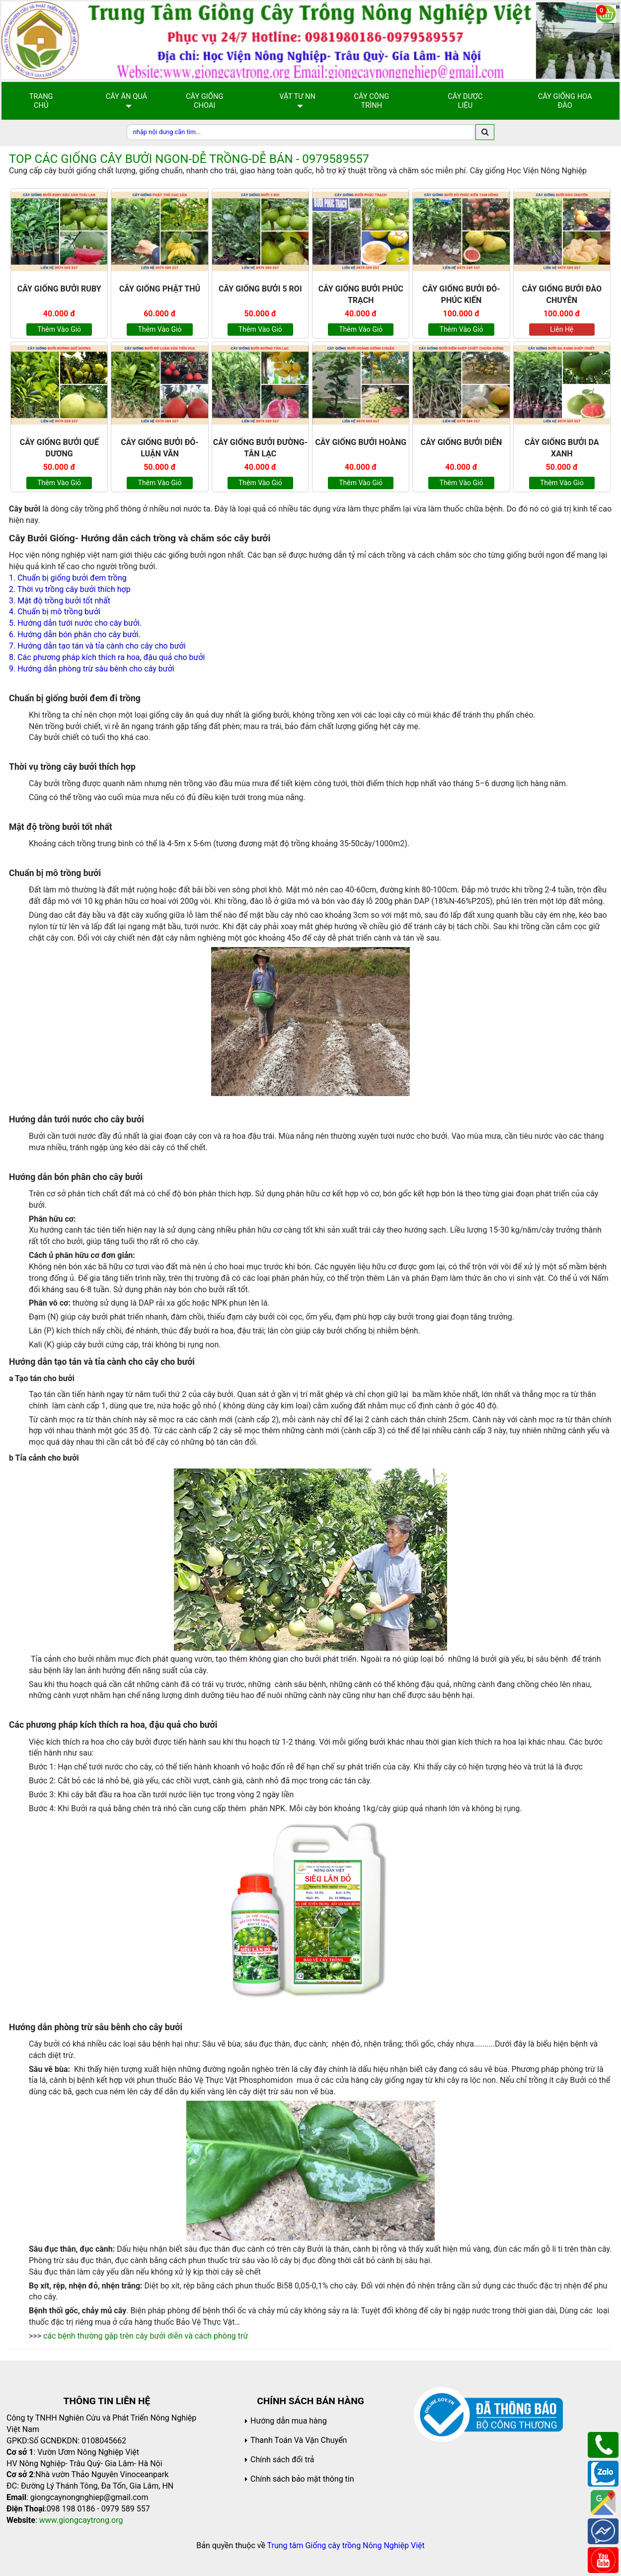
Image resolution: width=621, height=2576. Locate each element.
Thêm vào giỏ (59, 329)
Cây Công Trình (371, 101)
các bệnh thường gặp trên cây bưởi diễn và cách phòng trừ (145, 2336)
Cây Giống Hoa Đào (565, 101)
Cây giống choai (204, 101)
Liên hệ (561, 329)
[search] (484, 132)
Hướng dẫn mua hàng (288, 2421)
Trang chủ (41, 101)
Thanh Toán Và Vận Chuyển (298, 2440)
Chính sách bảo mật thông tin (302, 2479)
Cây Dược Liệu (465, 101)
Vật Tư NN (297, 96)
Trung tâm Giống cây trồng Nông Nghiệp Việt (346, 2545)
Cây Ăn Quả (127, 96)
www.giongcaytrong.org (81, 2520)
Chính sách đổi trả (282, 2459)
